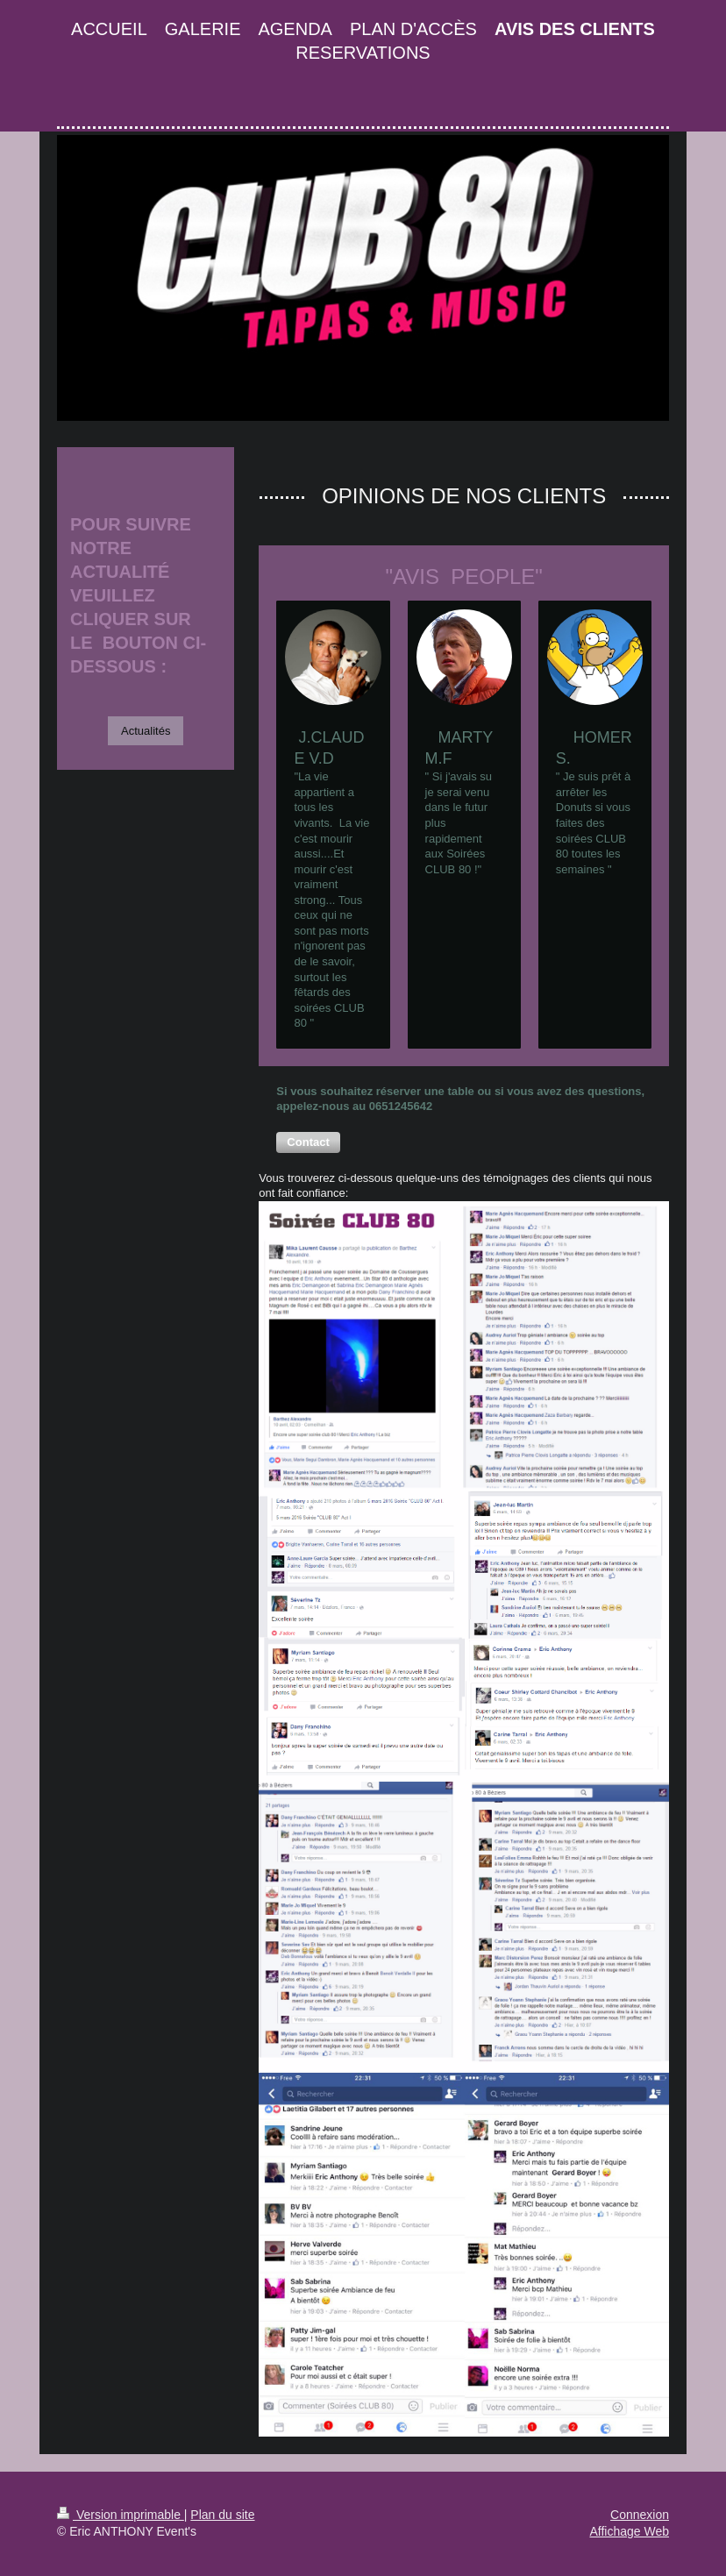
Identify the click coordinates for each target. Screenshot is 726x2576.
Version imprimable (120, 2515)
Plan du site (222, 2515)
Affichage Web (629, 2531)
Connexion (639, 2515)
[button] (307, 1142)
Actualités (145, 730)
